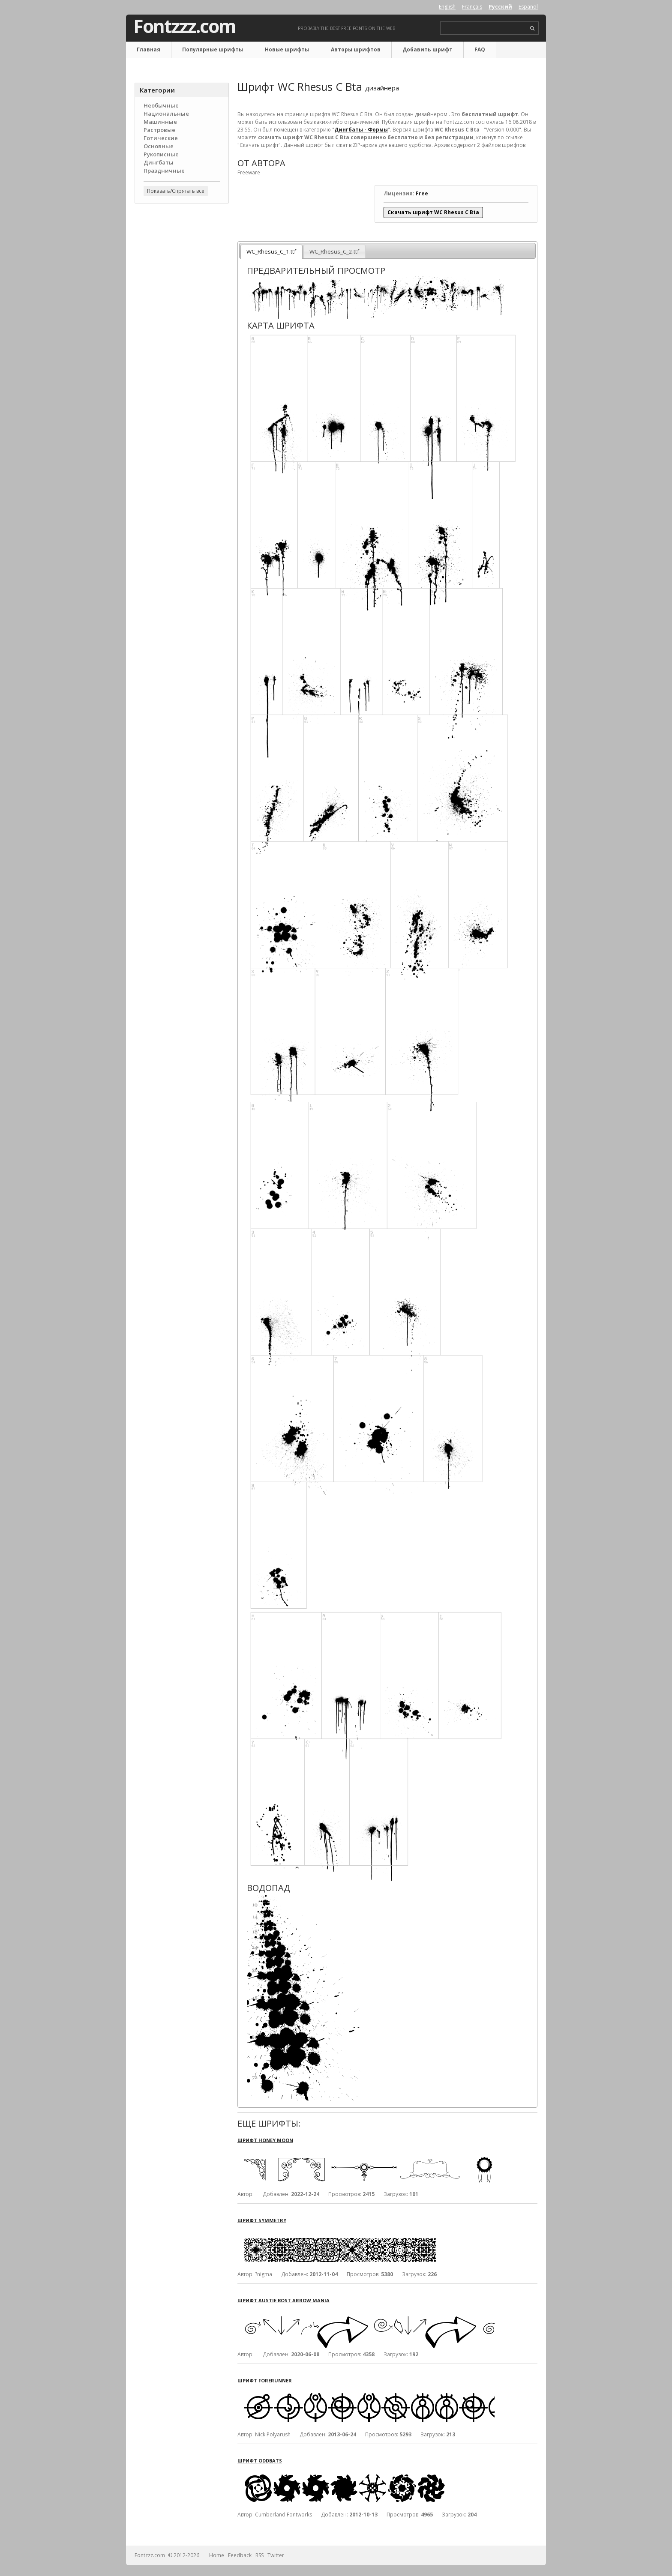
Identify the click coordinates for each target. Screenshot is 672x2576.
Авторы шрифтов (356, 49)
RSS (259, 2555)
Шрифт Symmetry (261, 2220)
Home (216, 2555)
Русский (500, 6)
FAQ (479, 49)
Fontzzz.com (184, 26)
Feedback (240, 2555)
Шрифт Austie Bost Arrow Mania (283, 2300)
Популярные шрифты (212, 49)
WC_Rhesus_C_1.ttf (271, 251)
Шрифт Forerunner (264, 2380)
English (447, 6)
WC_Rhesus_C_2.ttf (334, 251)
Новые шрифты (287, 49)
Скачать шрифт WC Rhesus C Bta (433, 212)
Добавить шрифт (427, 49)
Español (528, 6)
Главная (148, 49)
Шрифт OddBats (259, 2460)
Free (422, 193)
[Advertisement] (182, 347)
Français (472, 6)
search (532, 28)
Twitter (275, 2555)
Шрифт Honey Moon (265, 2140)
